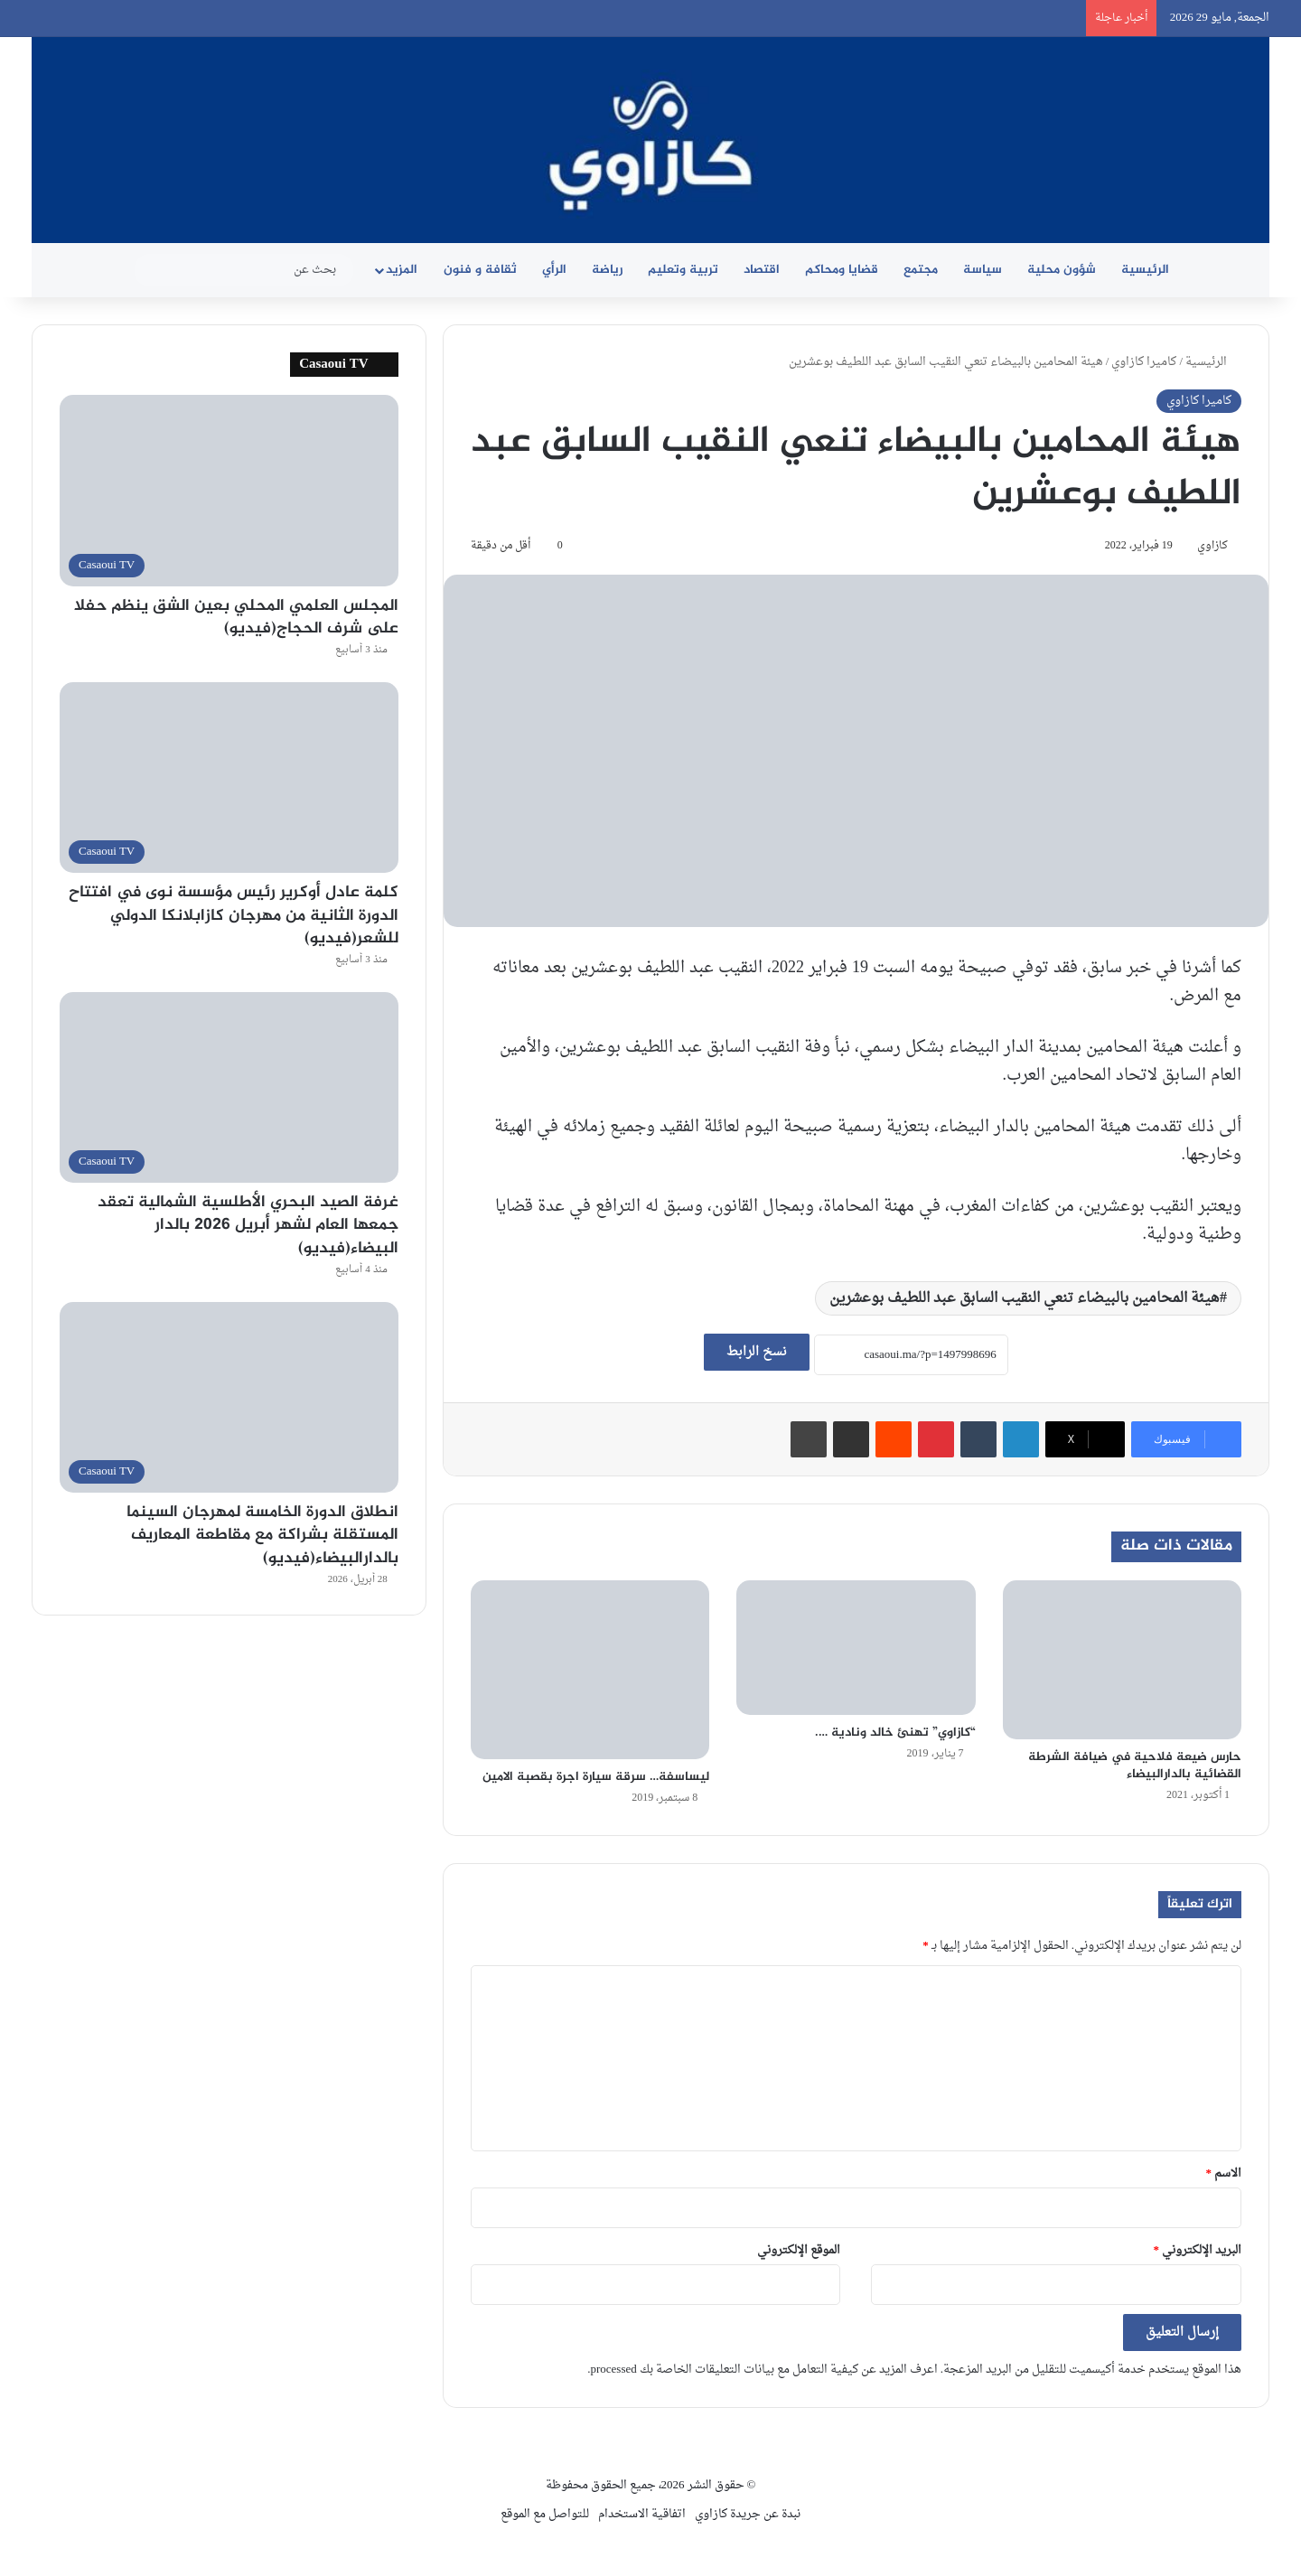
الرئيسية (1145, 269)
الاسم (1224, 2173)
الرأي (554, 269)
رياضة (607, 269)
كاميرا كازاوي (1143, 362)
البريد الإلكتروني (1198, 2250)
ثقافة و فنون (480, 269)
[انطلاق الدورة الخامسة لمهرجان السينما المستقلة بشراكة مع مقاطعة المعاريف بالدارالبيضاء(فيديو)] (229, 1397)
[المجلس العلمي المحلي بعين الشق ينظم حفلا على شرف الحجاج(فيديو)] (229, 490)
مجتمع (920, 269)
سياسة (982, 269)
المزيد (401, 269)
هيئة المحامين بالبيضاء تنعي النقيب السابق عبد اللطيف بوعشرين (1024, 1298)
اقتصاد (762, 269)
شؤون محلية (1061, 269)
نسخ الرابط (756, 1352)
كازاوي (1212, 546)
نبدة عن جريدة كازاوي (747, 2514)
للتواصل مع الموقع (545, 2514)
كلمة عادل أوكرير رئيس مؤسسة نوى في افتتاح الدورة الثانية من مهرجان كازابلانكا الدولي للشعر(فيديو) (233, 915)
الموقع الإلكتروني (798, 2250)
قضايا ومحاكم (841, 269)
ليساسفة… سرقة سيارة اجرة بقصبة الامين (595, 1776)
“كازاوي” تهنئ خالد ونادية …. (895, 1732)
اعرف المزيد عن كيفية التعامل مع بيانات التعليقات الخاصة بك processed (763, 2369)
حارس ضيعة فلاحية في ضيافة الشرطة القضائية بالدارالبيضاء (1134, 1765)
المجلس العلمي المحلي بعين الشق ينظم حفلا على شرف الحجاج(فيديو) (236, 617)
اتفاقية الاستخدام (642, 2514)
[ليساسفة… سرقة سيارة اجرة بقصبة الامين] (590, 1670)
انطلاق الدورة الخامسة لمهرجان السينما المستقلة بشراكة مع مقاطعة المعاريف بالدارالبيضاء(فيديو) (262, 1535)
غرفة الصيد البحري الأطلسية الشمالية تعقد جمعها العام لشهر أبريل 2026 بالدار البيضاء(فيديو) (248, 1225)
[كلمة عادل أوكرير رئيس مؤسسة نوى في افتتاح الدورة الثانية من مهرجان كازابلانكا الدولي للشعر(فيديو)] (229, 777)
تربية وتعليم (683, 269)
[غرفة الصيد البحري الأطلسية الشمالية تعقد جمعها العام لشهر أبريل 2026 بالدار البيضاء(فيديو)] (229, 1087)
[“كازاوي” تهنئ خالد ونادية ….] (855, 1647)
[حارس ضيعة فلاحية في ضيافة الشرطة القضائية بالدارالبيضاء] (1122, 1659)
